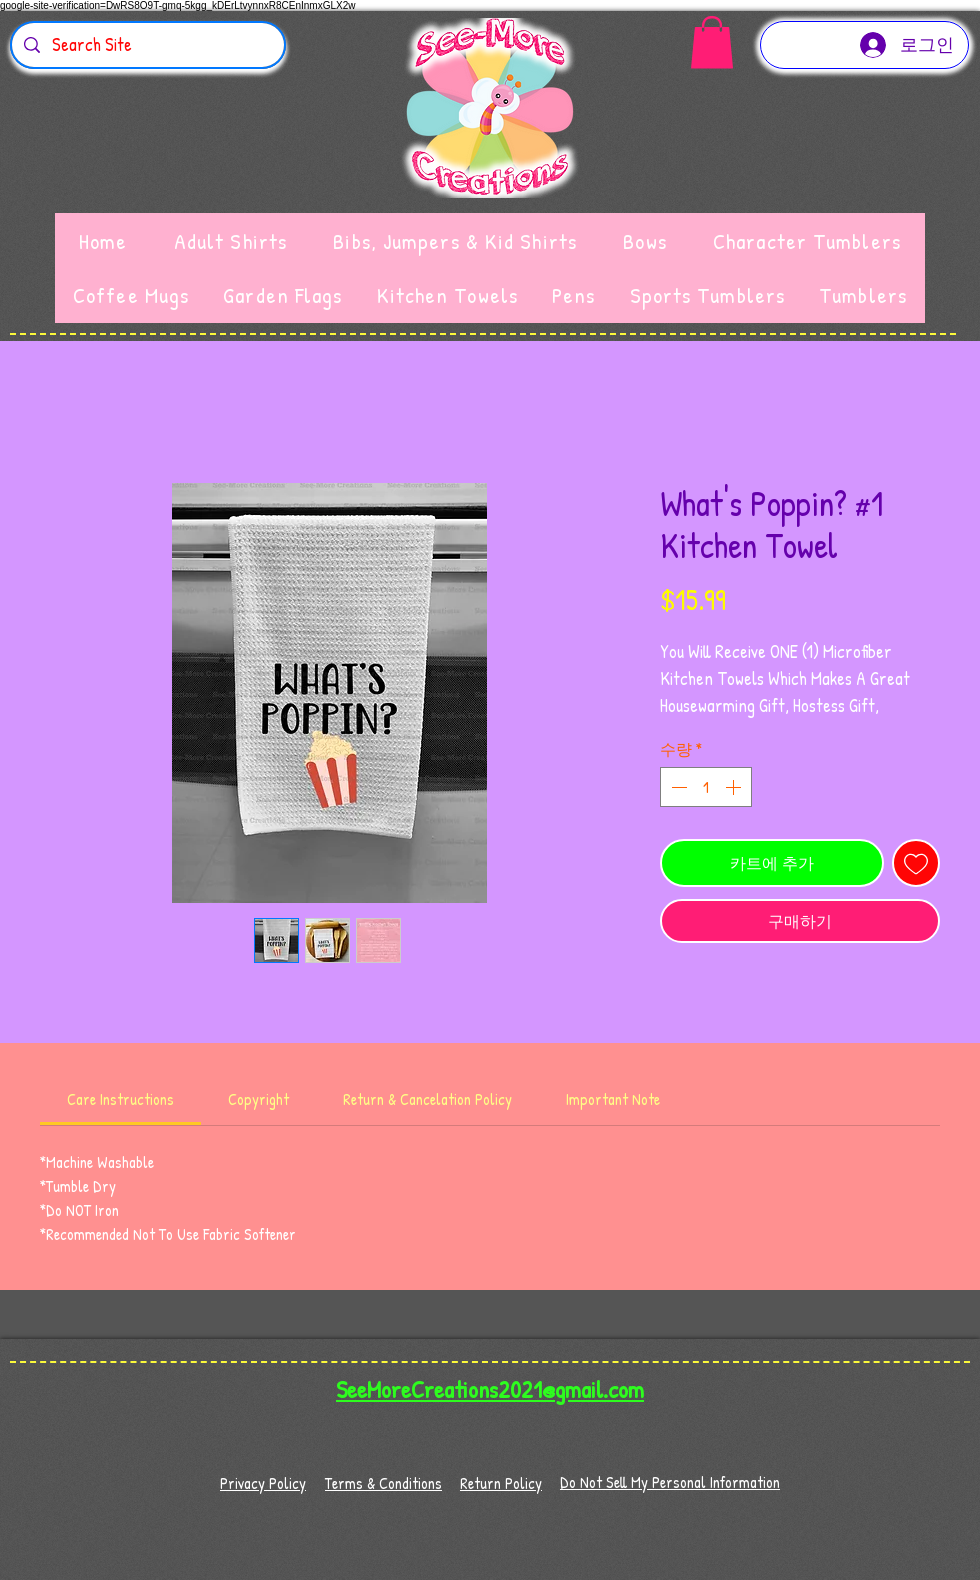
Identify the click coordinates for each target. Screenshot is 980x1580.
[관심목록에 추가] (916, 863)
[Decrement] (677, 787)
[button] (712, 42)
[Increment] (735, 787)
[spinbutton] (706, 787)
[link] (120, 1099)
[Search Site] (147, 45)
